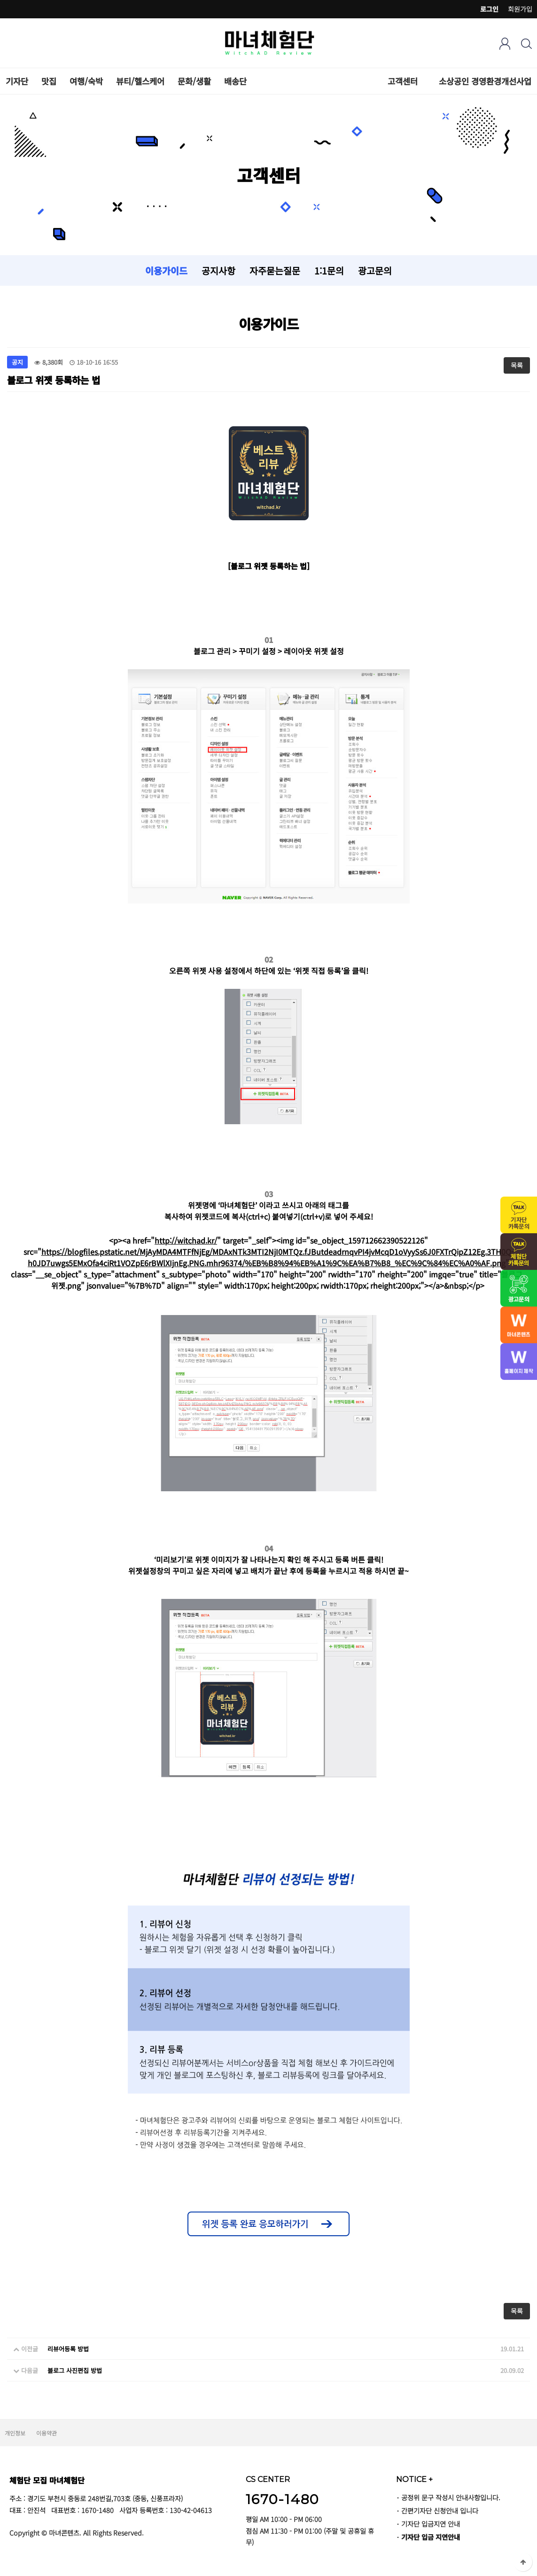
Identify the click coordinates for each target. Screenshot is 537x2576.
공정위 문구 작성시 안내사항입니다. (450, 2497)
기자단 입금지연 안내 (430, 2524)
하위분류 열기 (423, 81)
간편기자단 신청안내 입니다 (439, 2510)
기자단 (17, 81)
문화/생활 (194, 81)
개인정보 (15, 2433)
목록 (517, 365)
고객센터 (403, 81)
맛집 (48, 81)
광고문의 (375, 270)
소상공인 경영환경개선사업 (485, 81)
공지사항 (218, 270)
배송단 (235, 81)
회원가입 (520, 9)
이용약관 (46, 2433)
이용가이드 (166, 270)
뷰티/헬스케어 (140, 81)
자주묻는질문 (274, 270)
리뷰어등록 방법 (68, 2348)
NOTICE (414, 2479)
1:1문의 (329, 270)
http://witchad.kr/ (186, 1240)
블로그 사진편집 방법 (74, 2370)
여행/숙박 (86, 81)
